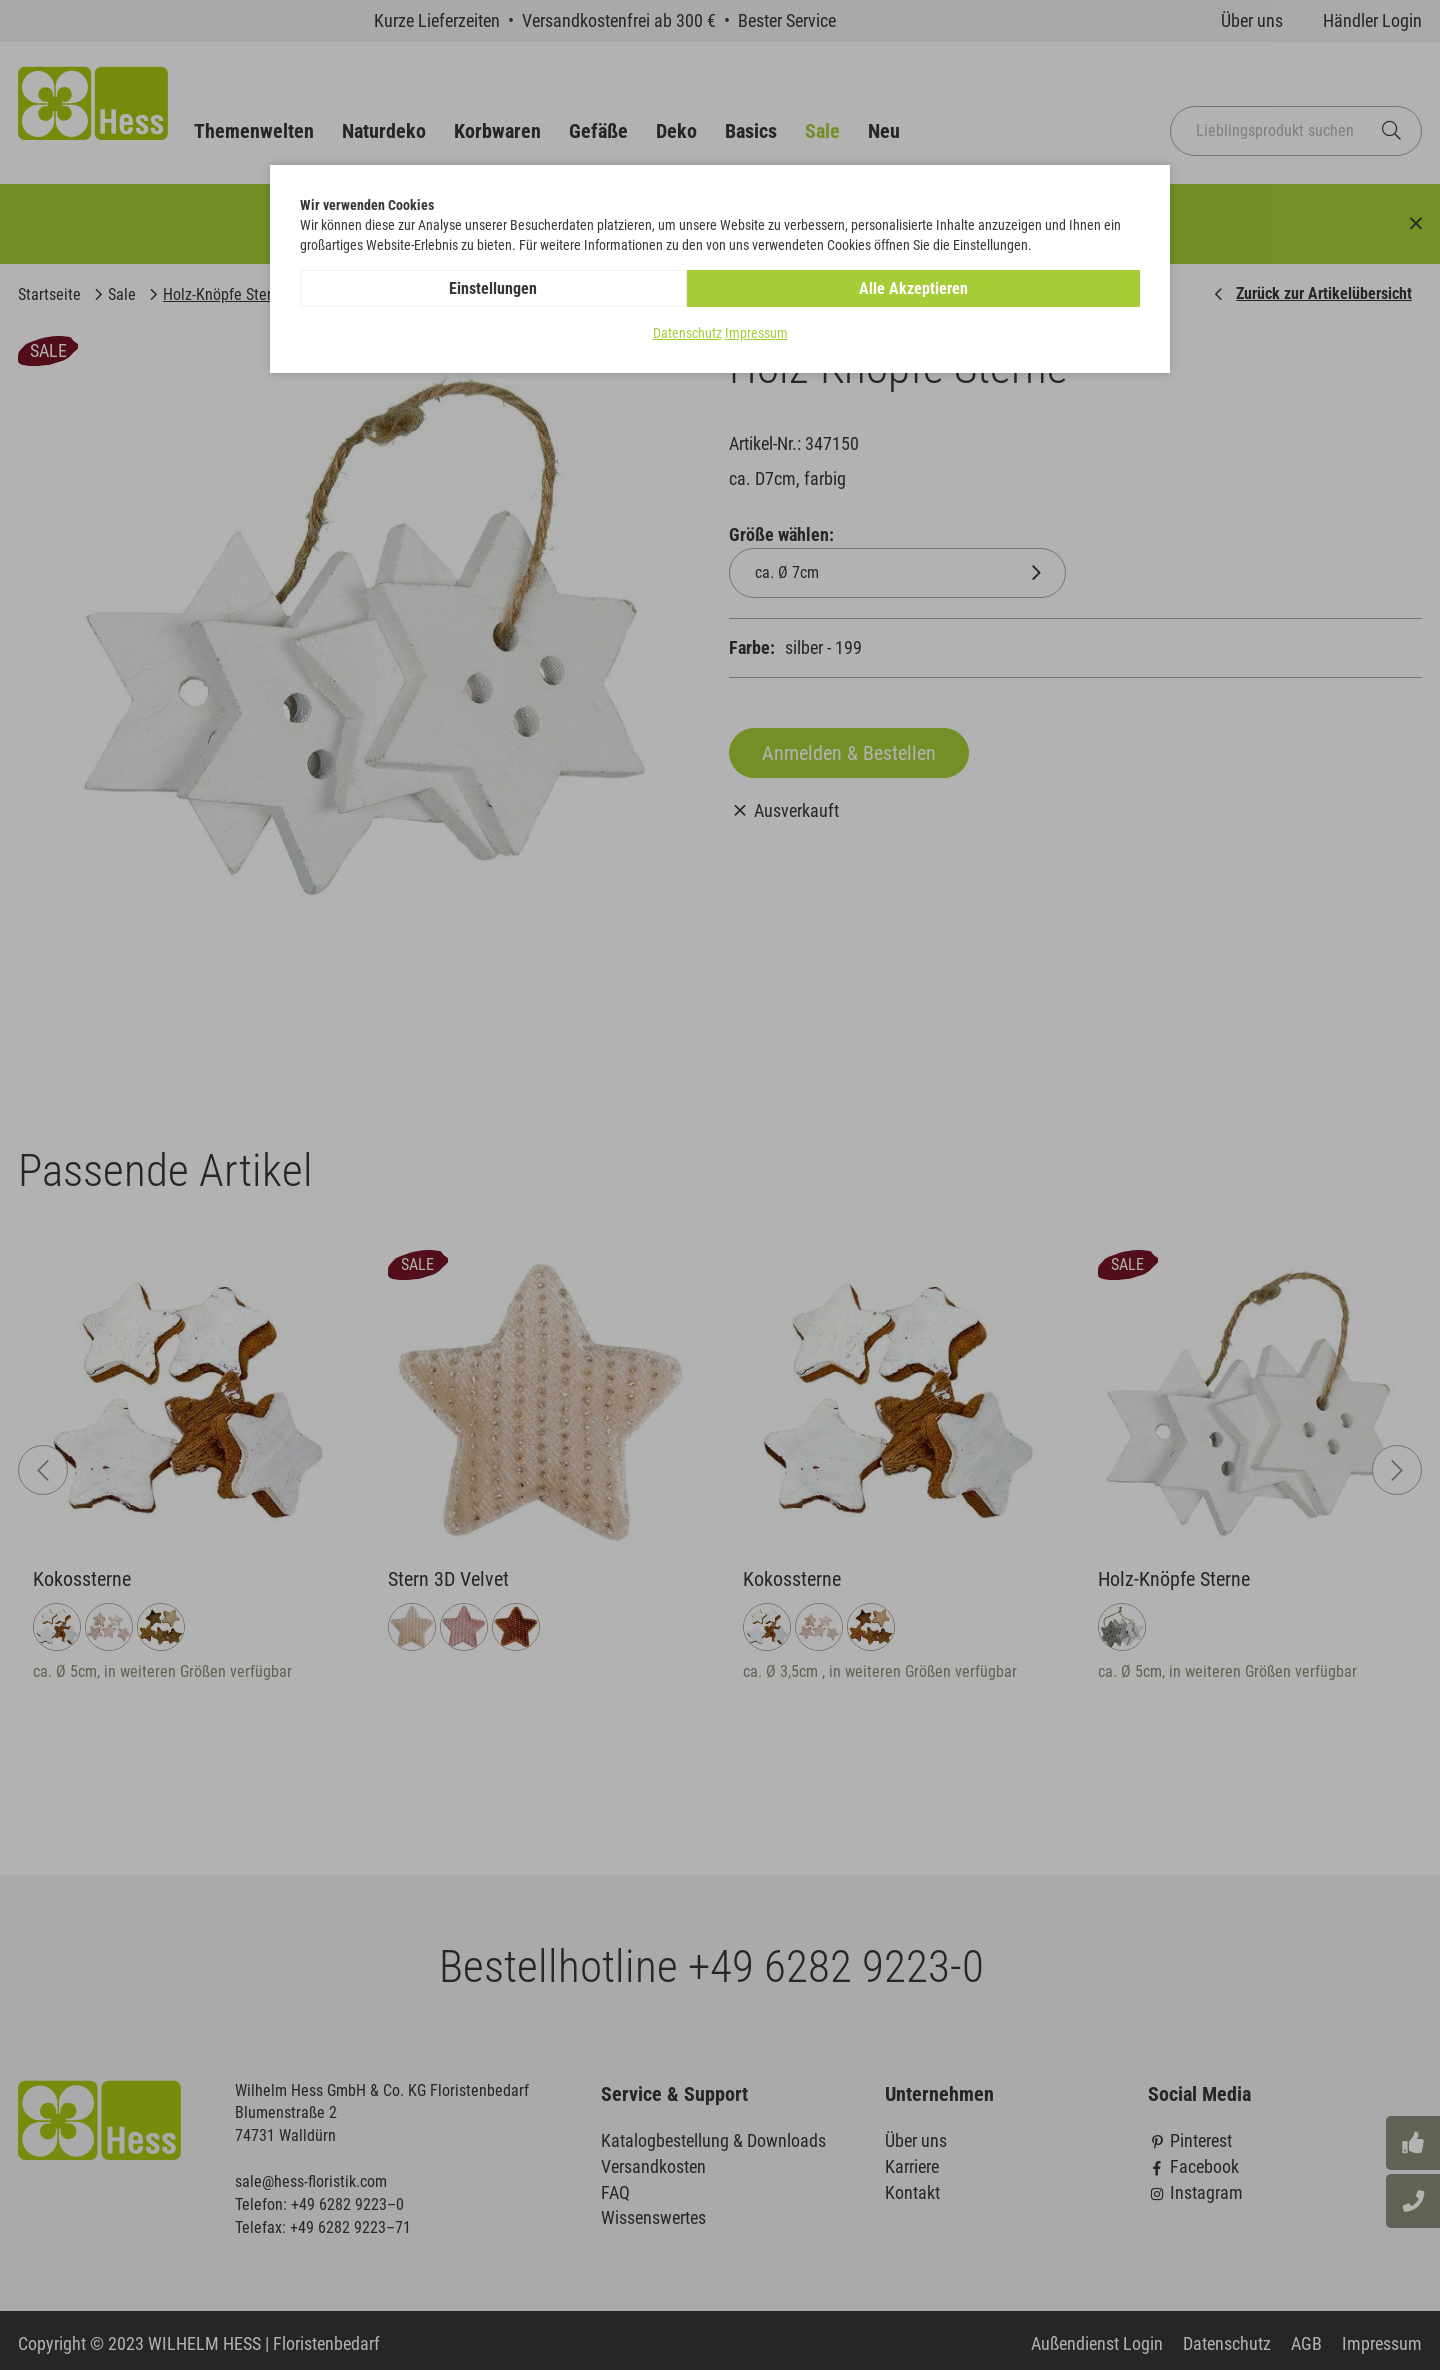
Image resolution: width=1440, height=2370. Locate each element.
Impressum (756, 334)
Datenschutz (687, 334)
